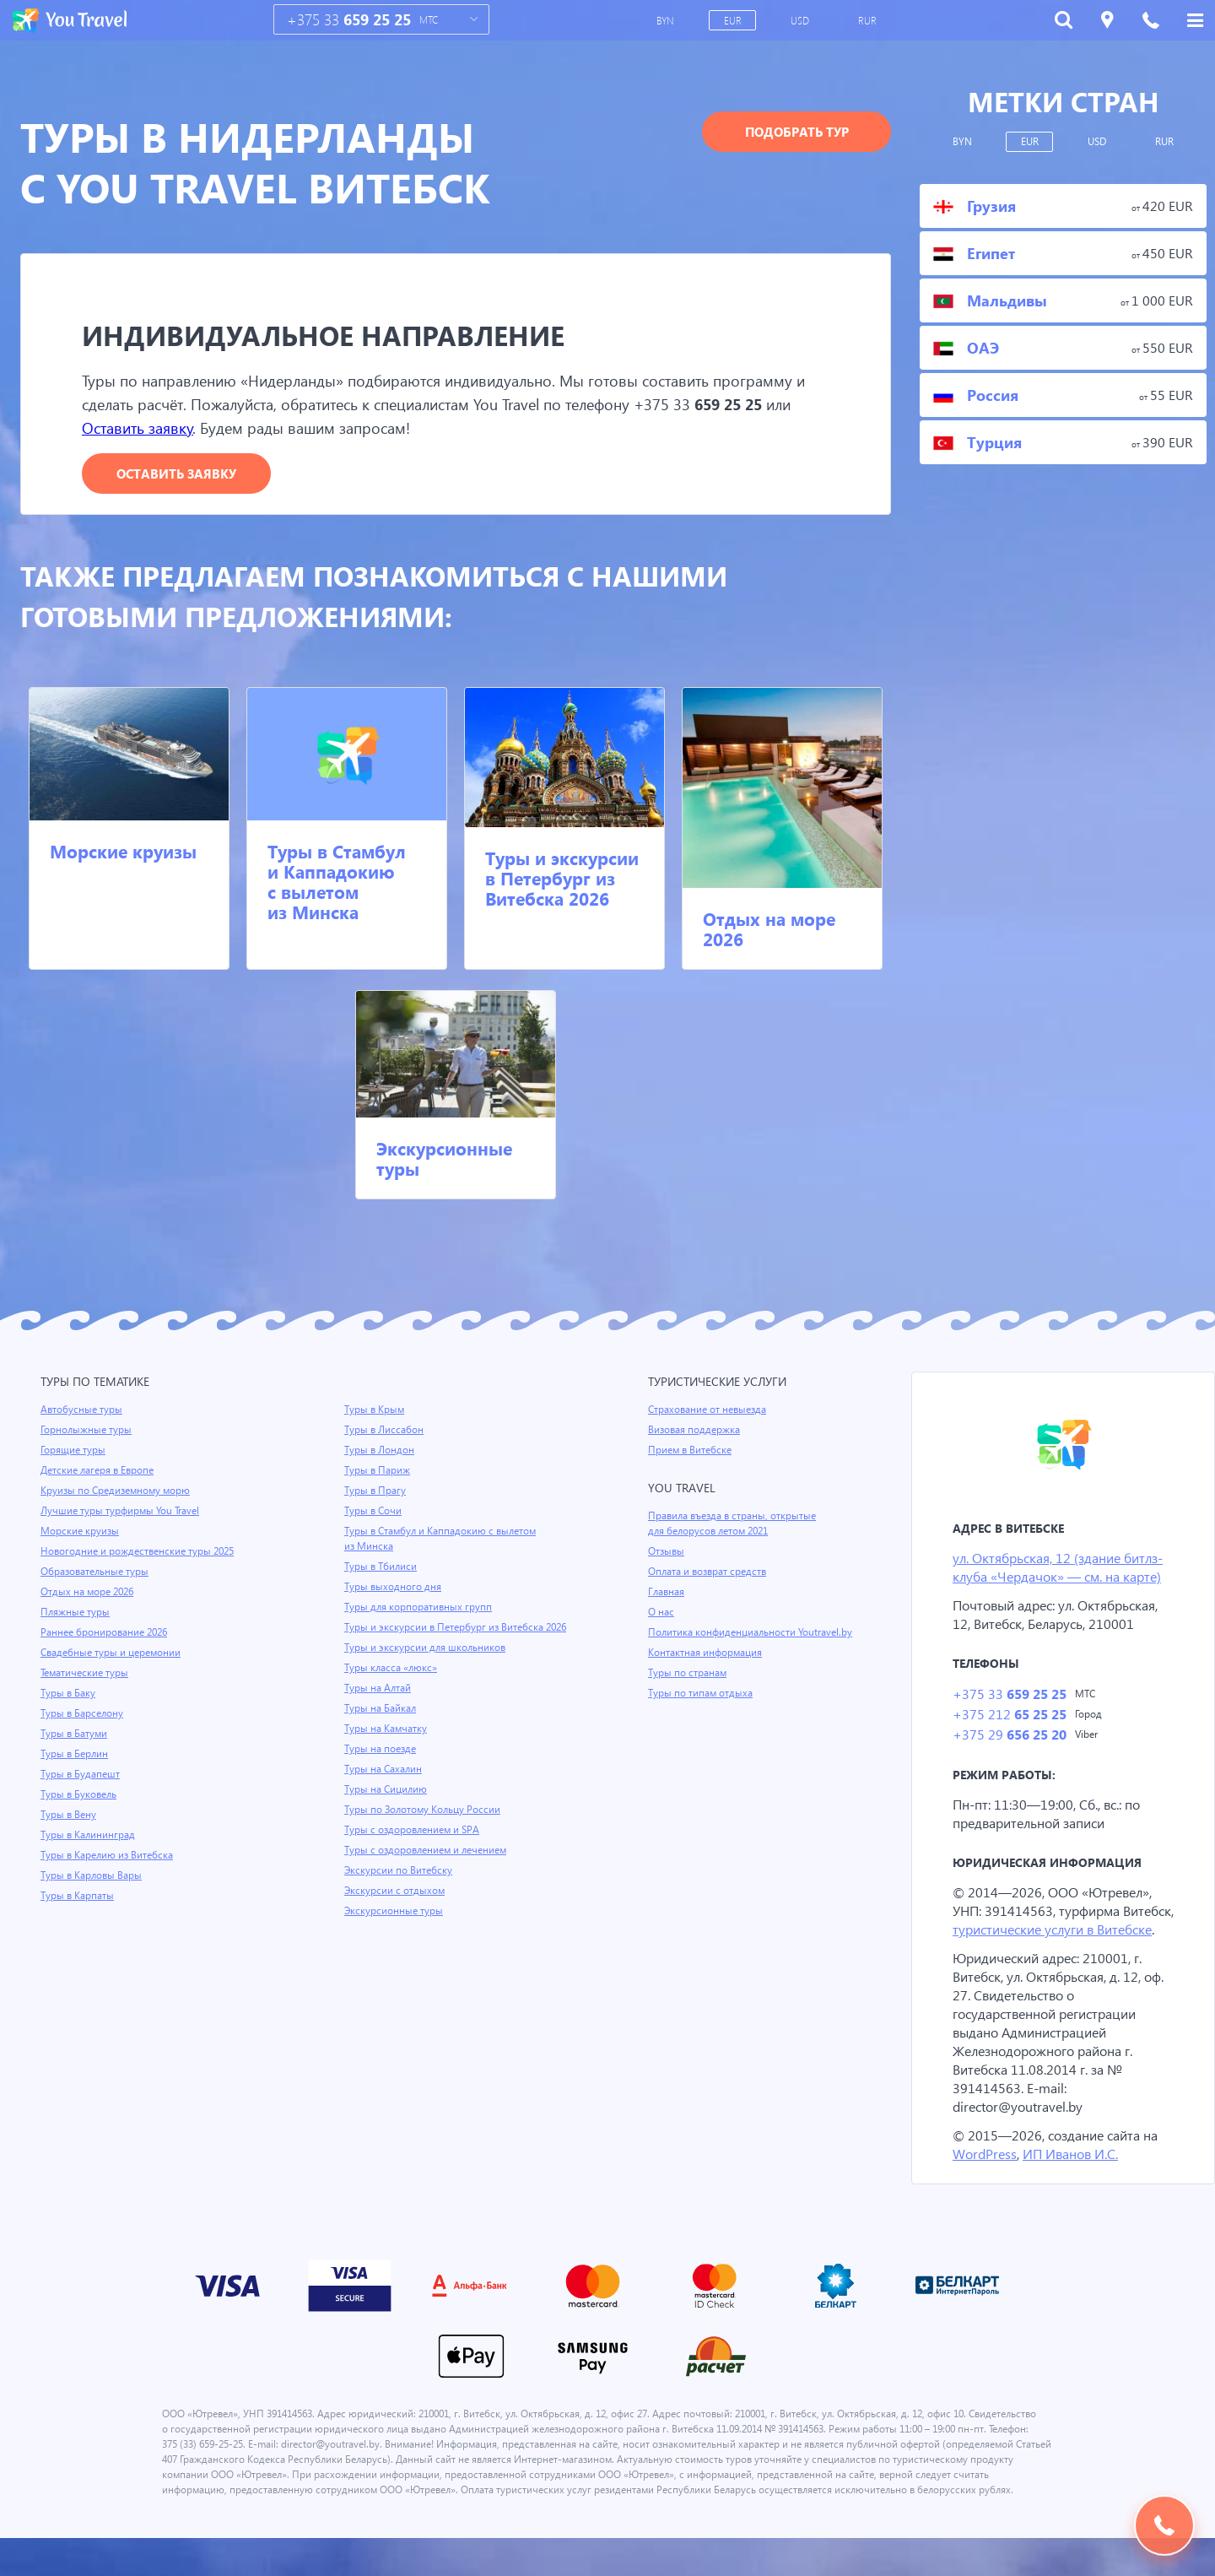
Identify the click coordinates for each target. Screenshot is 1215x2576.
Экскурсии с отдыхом (395, 1907)
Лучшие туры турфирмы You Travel (122, 1512)
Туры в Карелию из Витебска (109, 1856)
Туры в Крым (375, 1410)
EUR (733, 20)
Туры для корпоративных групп (419, 1608)
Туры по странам (688, 1674)
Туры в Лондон (380, 1451)
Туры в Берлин (75, 1755)
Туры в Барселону (83, 1714)
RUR (868, 20)
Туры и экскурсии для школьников (427, 1664)
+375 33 (349, 20)
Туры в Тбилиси (381, 1567)
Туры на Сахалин (384, 1785)
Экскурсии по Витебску (399, 1886)
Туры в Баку (69, 1694)
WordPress (985, 2176)
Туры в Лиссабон (384, 1431)
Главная (667, 1593)
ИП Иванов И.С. (1074, 2176)
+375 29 (1009, 1738)
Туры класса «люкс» (392, 1684)
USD (801, 20)
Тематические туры (86, 1674)
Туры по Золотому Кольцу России (424, 1826)
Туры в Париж (377, 1471)
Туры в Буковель (80, 1795)
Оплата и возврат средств (710, 1572)
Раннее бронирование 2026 (105, 1633)
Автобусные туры (82, 1410)
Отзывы (667, 1552)
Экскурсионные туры (444, 1159)
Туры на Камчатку (387, 1745)
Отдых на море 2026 (769, 929)
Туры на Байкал (381, 1724)
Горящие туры (74, 1451)
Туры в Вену (69, 1815)
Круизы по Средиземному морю (117, 1491)
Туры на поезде (381, 1765)
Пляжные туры (75, 1613)
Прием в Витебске (691, 1451)
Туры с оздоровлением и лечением (428, 1866)
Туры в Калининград (89, 1836)
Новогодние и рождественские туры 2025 (140, 1552)
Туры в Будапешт (81, 1775)
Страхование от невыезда (710, 1410)
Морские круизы (123, 851)
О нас (661, 1613)
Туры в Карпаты (78, 1896)
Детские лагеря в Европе (99, 1471)
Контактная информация (707, 1653)
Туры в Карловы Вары (93, 1876)
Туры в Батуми (75, 1734)
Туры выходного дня (393, 1588)
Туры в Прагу (375, 1491)
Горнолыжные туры (87, 1431)
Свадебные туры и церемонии (112, 1653)
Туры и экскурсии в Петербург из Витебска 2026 (562, 879)
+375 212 (1009, 1717)
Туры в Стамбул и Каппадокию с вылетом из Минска (336, 882)
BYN (666, 20)
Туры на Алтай (378, 1704)
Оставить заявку (141, 428)
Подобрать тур (797, 131)
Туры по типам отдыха (701, 1694)
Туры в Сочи (373, 1512)
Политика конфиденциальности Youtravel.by (753, 1633)
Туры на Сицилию (386, 1805)
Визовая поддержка (695, 1431)
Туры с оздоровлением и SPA (413, 1846)
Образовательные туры (96, 1572)
